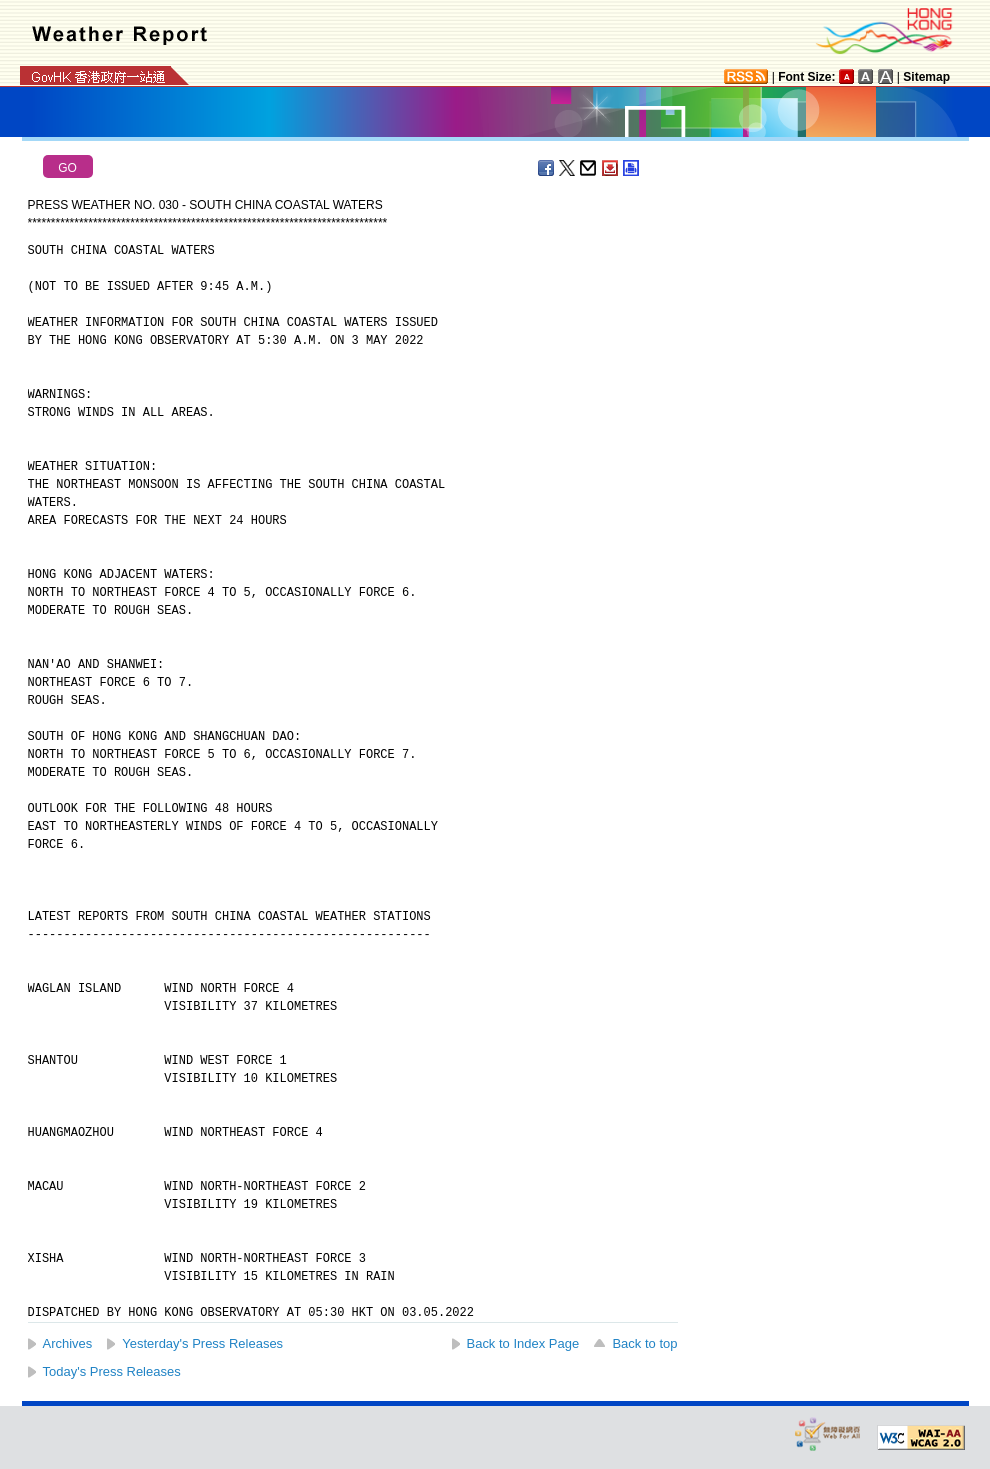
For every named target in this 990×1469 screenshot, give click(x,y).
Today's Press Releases (112, 1371)
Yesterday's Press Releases (202, 1343)
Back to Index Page (523, 1343)
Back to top (644, 1343)
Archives (68, 1343)
